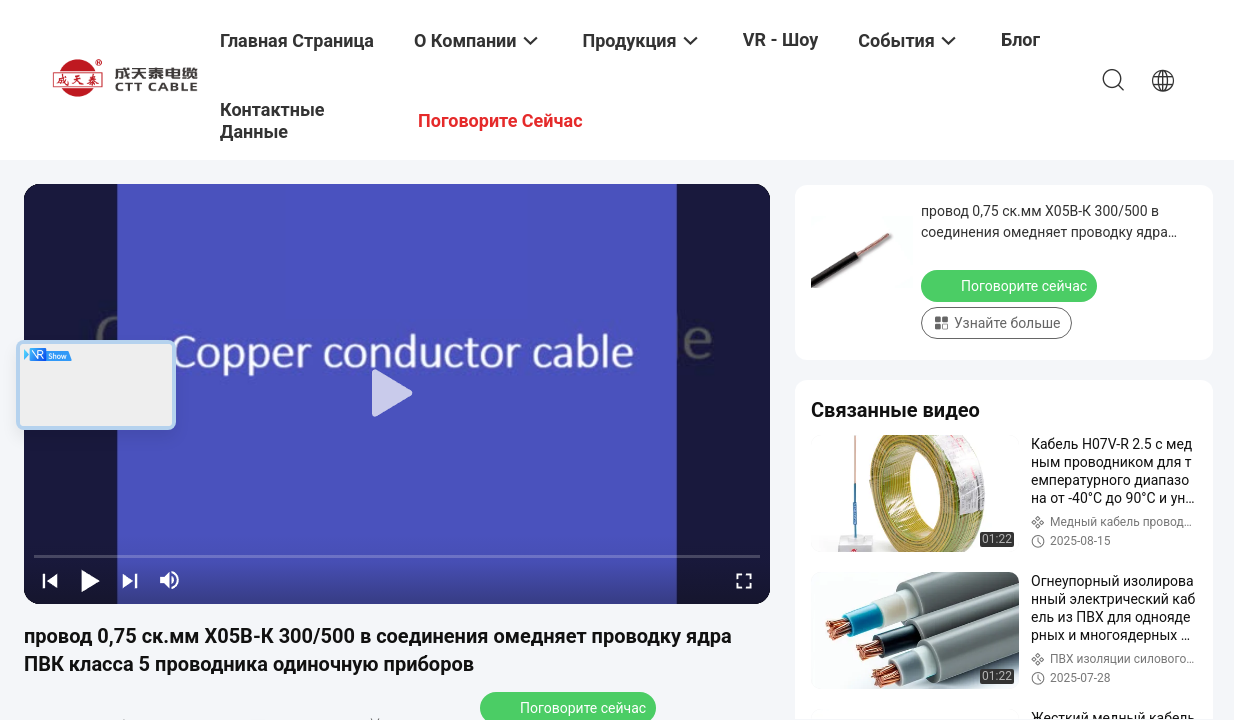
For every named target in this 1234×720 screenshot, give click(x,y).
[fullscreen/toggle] (744, 580)
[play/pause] (90, 580)
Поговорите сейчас (1011, 285)
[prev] (50, 580)
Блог (1020, 39)
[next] (130, 580)
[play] (397, 394)
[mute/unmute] (170, 580)
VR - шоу (781, 39)
